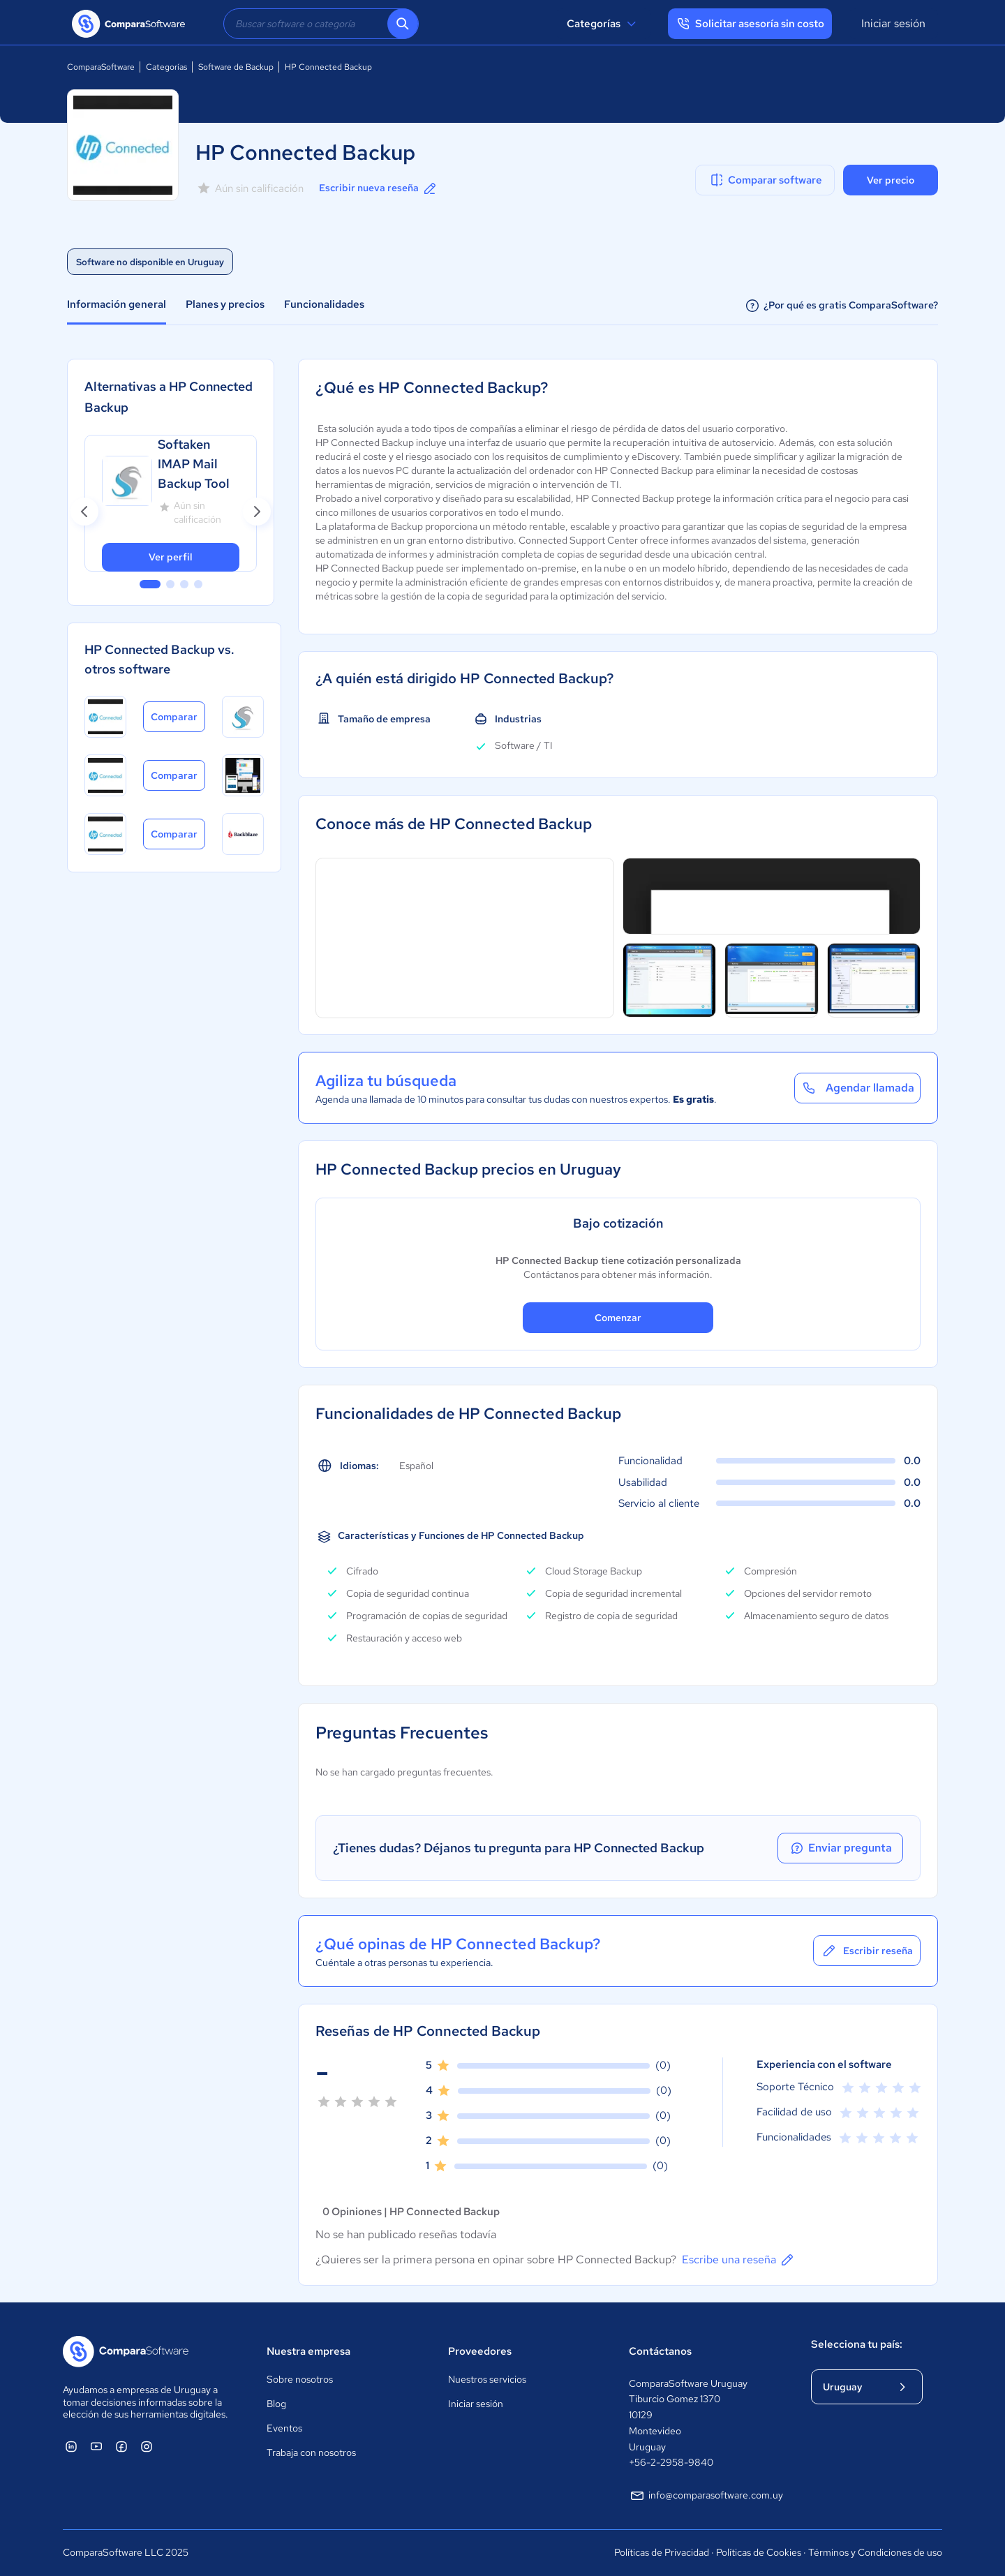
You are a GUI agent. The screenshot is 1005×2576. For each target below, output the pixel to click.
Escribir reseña (867, 1950)
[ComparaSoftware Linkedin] (71, 2446)
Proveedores (480, 2351)
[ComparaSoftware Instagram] (146, 2446)
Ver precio (890, 180)
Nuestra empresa (308, 2351)
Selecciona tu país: (856, 2344)
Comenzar (618, 1317)
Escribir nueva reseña (378, 188)
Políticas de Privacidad (661, 2552)
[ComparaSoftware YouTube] (96, 2446)
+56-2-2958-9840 (671, 2462)
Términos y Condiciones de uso (875, 2552)
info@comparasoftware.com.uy (706, 2495)
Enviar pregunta (840, 1848)
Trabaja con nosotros (311, 2452)
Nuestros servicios (487, 2379)
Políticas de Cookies (758, 2552)
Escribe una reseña (739, 2259)
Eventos (284, 2428)
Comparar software (765, 180)
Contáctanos (660, 2351)
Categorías (603, 23)
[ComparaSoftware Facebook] (121, 2446)
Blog (276, 2403)
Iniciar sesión (893, 23)
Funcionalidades (324, 304)
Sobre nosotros (300, 2379)
